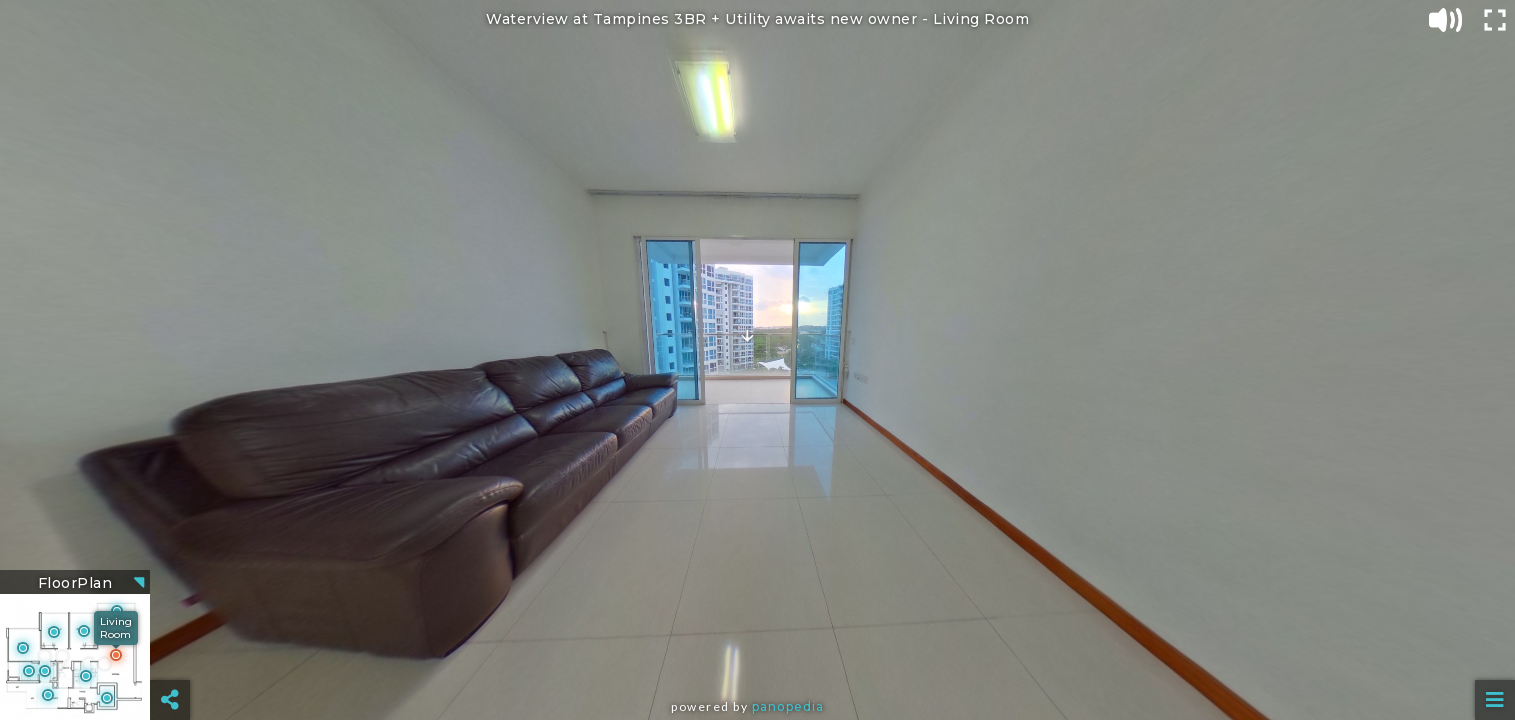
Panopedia (788, 706)
